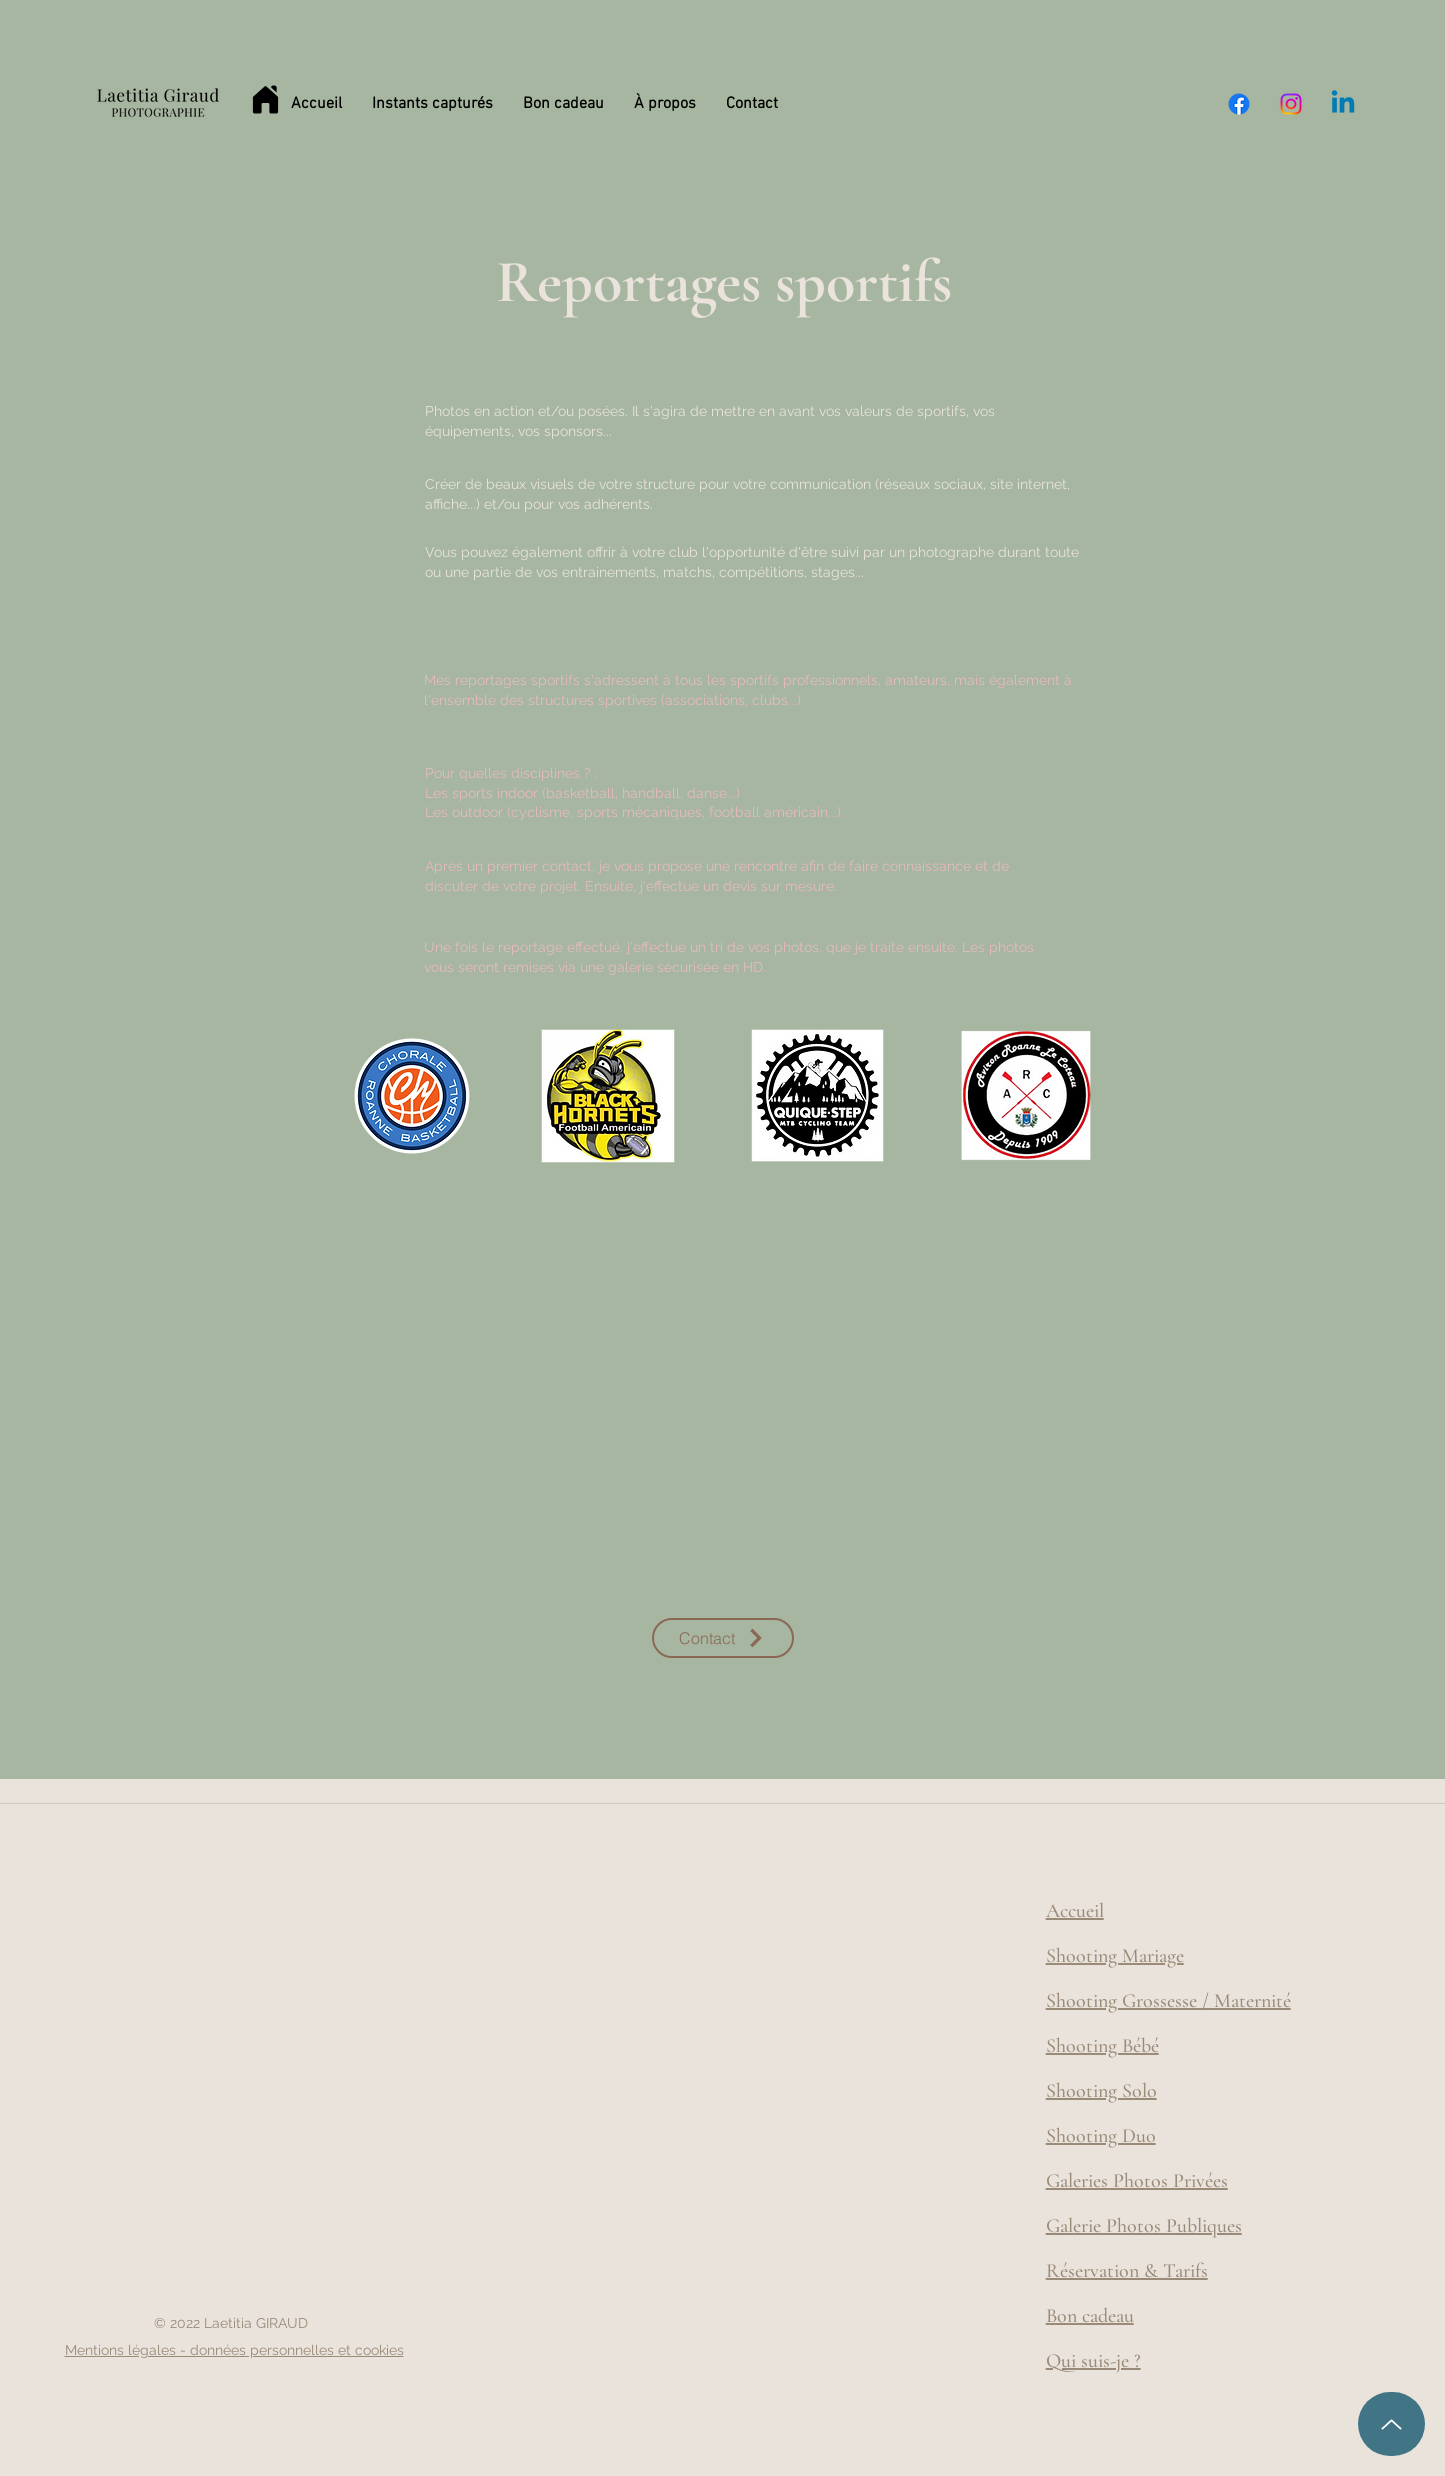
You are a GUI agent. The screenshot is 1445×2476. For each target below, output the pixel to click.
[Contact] (723, 1638)
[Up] (1391, 2424)
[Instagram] (1291, 104)
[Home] (266, 99)
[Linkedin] (1343, 104)
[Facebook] (1239, 104)
